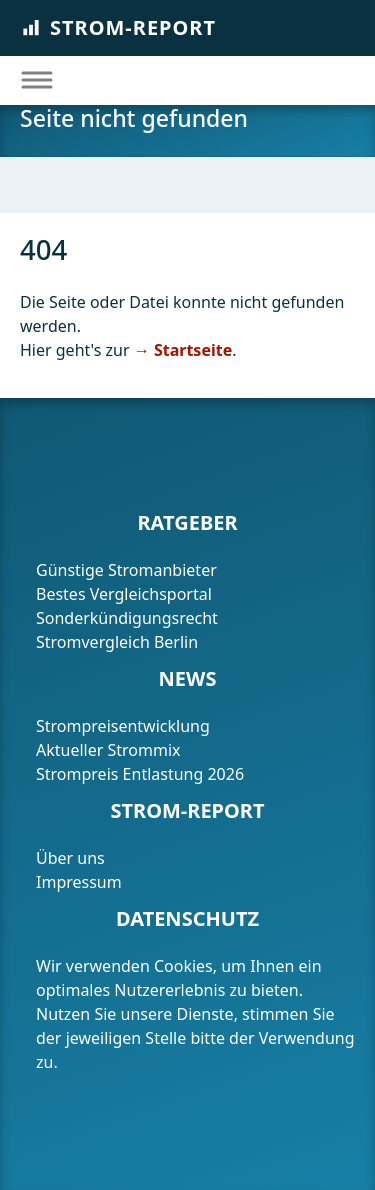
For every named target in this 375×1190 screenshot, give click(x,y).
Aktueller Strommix (108, 750)
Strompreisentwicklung (123, 726)
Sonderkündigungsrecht (127, 618)
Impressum (81, 882)
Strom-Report (118, 27)
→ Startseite (183, 350)
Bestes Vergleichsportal (124, 594)
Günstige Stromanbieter (126, 570)
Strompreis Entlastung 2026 (140, 774)
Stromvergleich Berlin (117, 642)
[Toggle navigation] (36, 80)
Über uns (70, 858)
